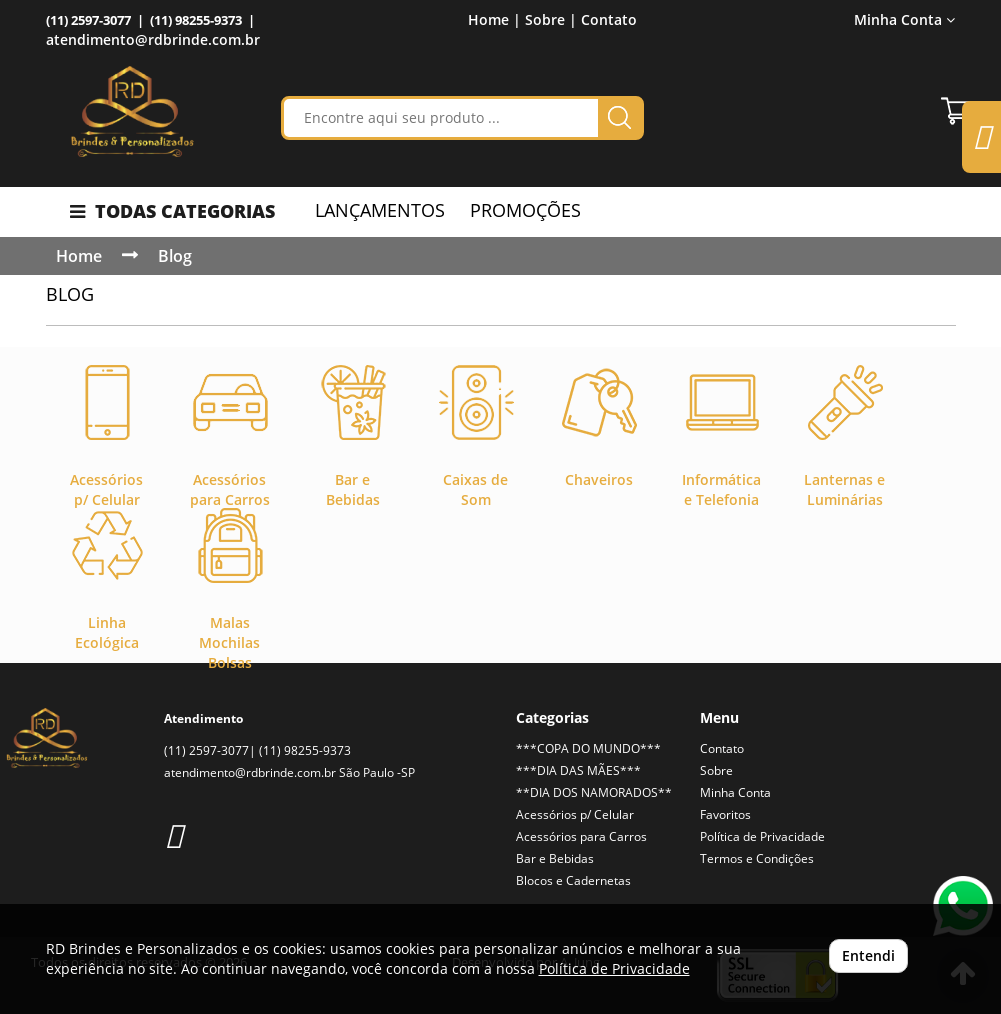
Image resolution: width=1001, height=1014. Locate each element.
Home (79, 256)
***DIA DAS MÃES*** (578, 770)
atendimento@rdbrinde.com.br (153, 39)
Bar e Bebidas (555, 858)
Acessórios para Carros (581, 836)
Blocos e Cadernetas (573, 880)
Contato (609, 19)
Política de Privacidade (762, 836)
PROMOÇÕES (525, 210)
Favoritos (725, 814)
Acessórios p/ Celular (575, 814)
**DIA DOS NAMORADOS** (594, 792)
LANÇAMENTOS (380, 210)
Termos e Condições (757, 858)
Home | (494, 19)
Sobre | (551, 19)
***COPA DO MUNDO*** (588, 748)
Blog (175, 256)
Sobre (716, 770)
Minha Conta (904, 19)
